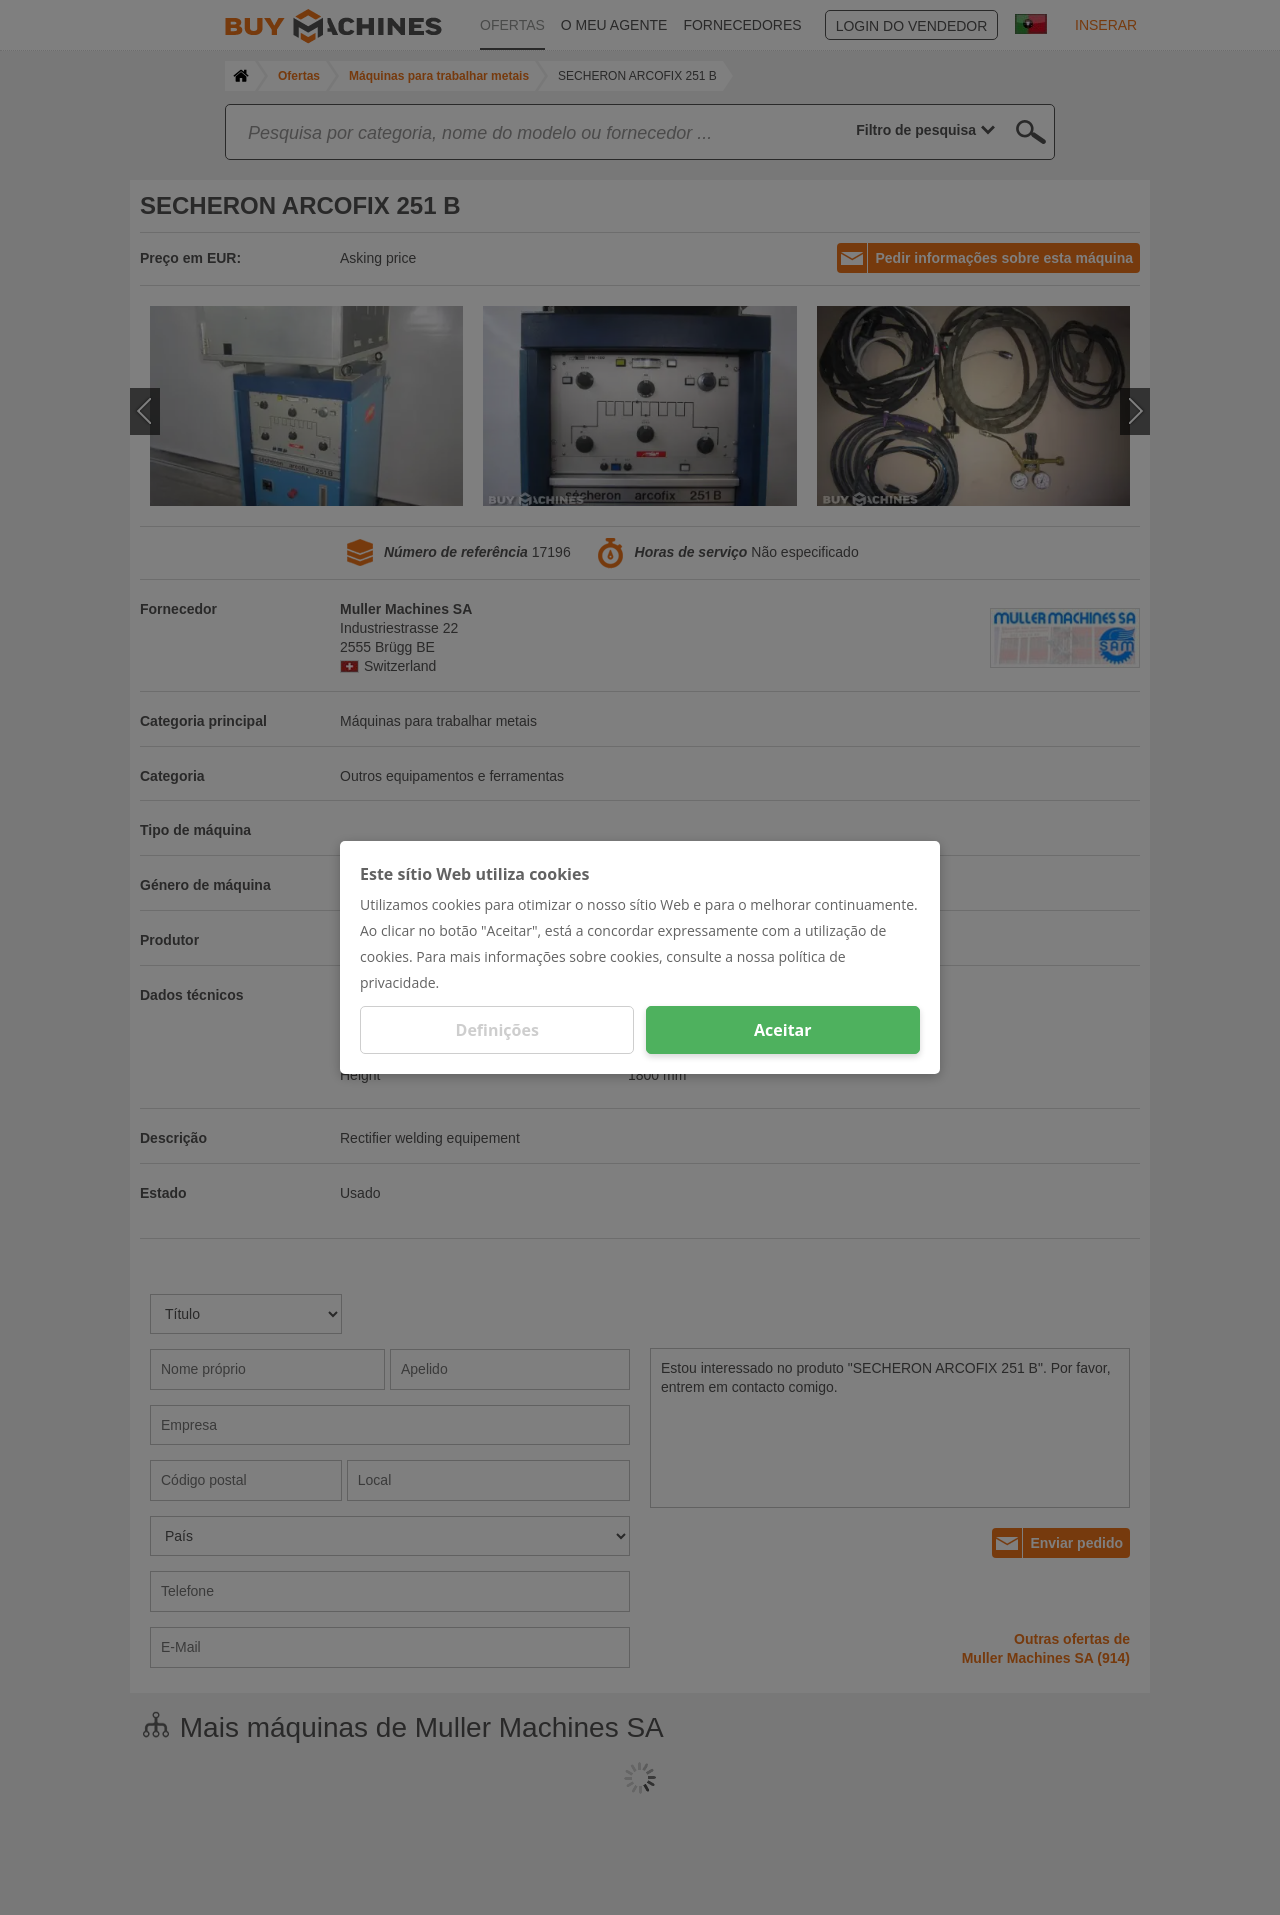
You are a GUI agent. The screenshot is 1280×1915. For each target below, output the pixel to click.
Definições (497, 1030)
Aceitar (782, 1030)
